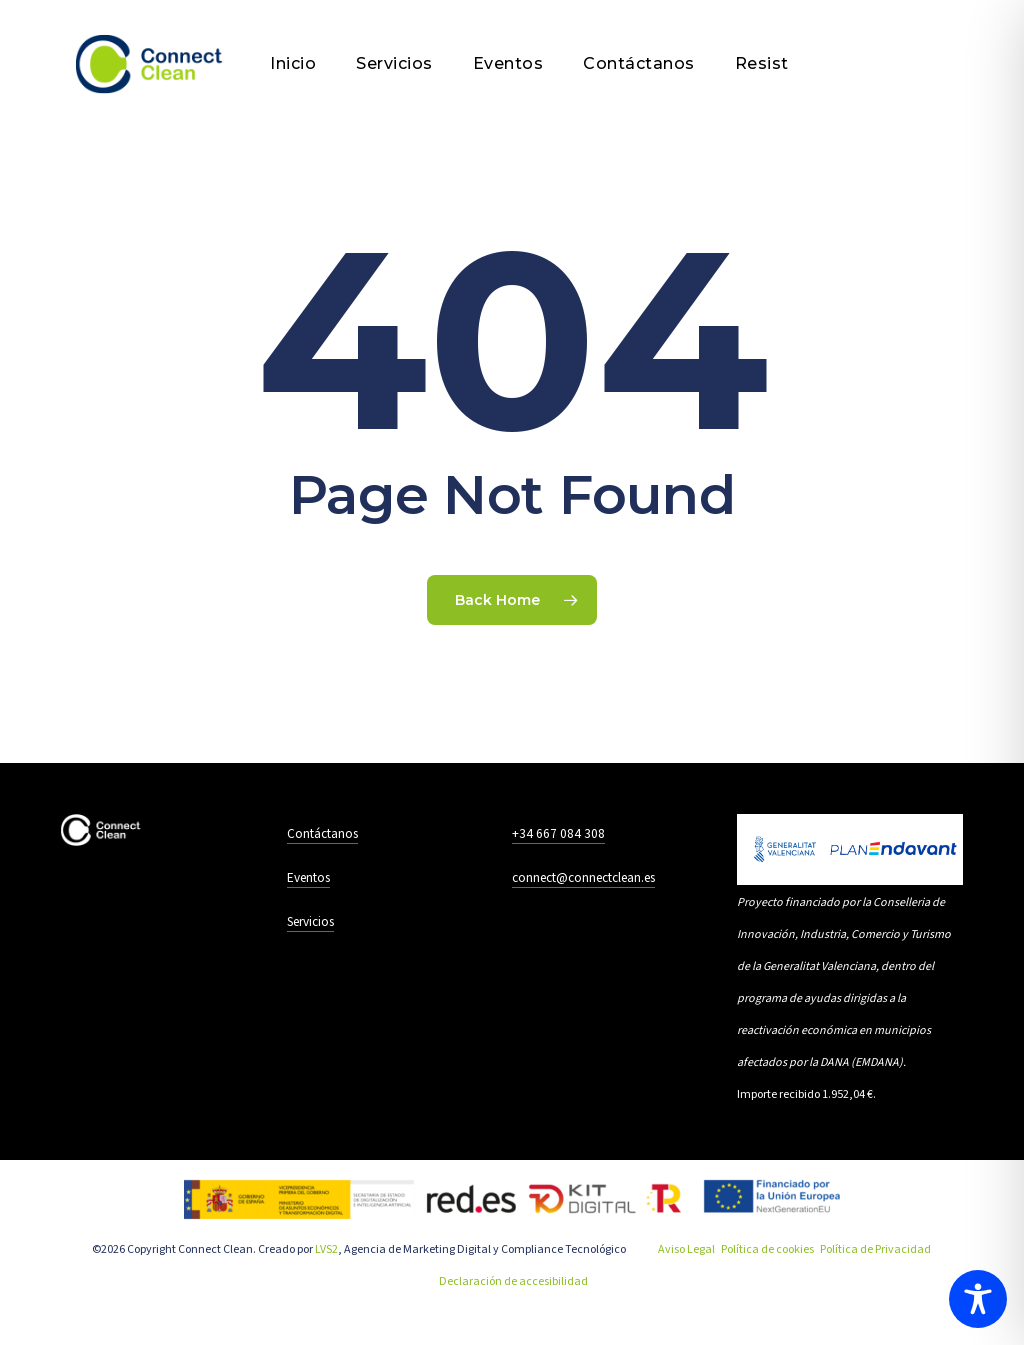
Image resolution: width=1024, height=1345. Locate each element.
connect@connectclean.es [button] (583, 877)
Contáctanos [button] (322, 833)
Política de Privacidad (875, 1249)
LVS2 (326, 1249)
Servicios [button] (310, 921)
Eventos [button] (308, 877)
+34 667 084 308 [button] (558, 833)
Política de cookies (767, 1249)
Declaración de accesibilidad (513, 1281)
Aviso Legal (686, 1249)
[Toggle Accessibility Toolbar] (978, 1299)
